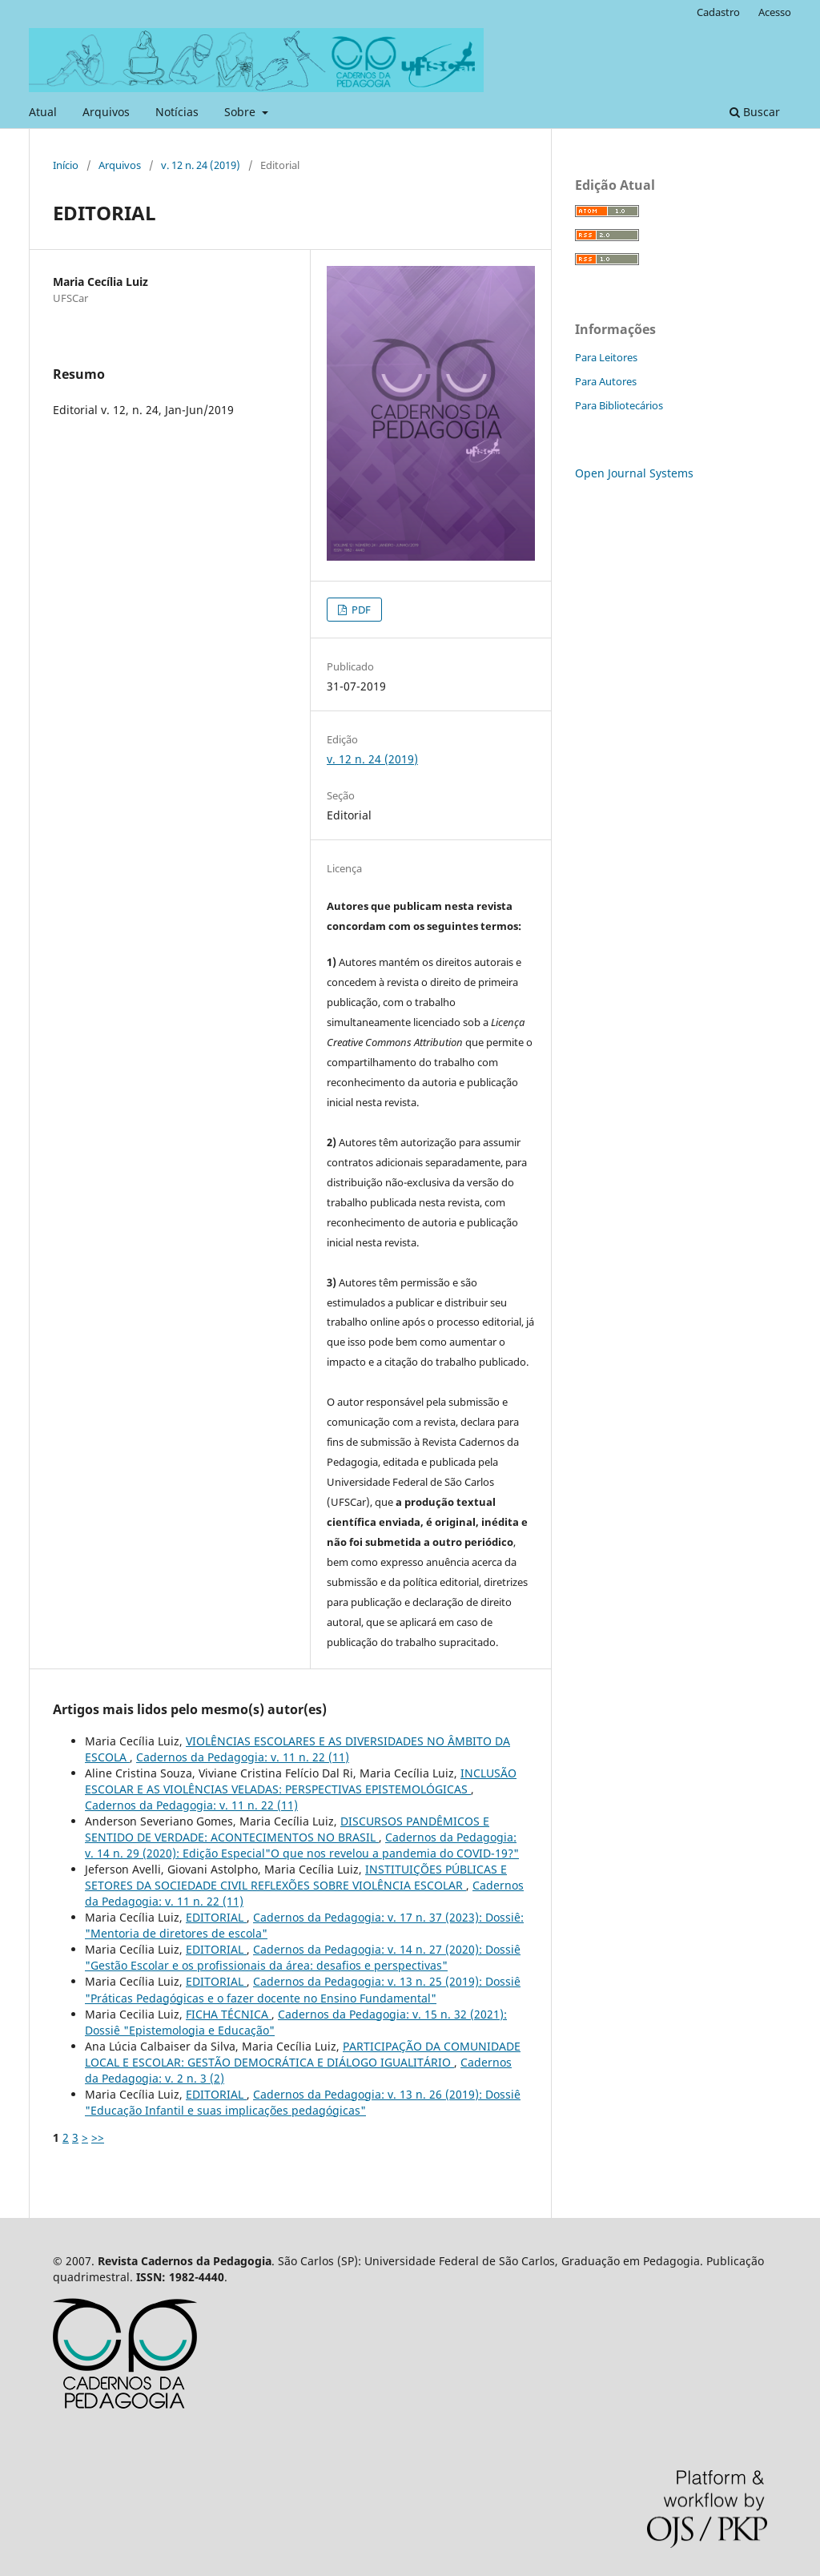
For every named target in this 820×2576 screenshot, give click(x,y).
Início (65, 165)
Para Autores (606, 381)
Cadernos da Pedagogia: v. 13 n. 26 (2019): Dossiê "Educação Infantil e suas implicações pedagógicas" (303, 2102)
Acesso (774, 12)
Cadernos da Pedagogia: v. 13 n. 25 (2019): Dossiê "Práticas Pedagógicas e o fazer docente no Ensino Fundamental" (303, 1989)
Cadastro (718, 12)
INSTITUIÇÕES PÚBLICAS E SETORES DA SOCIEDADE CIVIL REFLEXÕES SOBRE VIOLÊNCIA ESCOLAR (296, 1877)
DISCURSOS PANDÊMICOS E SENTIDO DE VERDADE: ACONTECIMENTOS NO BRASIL (287, 1829)
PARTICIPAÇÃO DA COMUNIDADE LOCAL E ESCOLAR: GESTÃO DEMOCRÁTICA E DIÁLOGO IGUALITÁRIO (303, 2054)
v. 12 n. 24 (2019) (200, 165)
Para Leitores (606, 357)
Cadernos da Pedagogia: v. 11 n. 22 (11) (242, 1757)
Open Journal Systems (634, 473)
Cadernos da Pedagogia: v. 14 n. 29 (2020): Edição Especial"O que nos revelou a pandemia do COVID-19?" (302, 1845)
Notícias (177, 111)
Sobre (241, 111)
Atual (43, 111)
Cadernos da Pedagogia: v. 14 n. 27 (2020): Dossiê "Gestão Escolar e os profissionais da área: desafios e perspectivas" (303, 1957)
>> (97, 2137)
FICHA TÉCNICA (228, 2014)
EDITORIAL (216, 1917)
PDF (360, 609)
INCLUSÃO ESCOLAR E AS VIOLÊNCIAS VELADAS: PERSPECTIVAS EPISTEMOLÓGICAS (301, 1781)
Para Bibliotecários (619, 405)
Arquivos (106, 111)
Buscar (755, 111)
